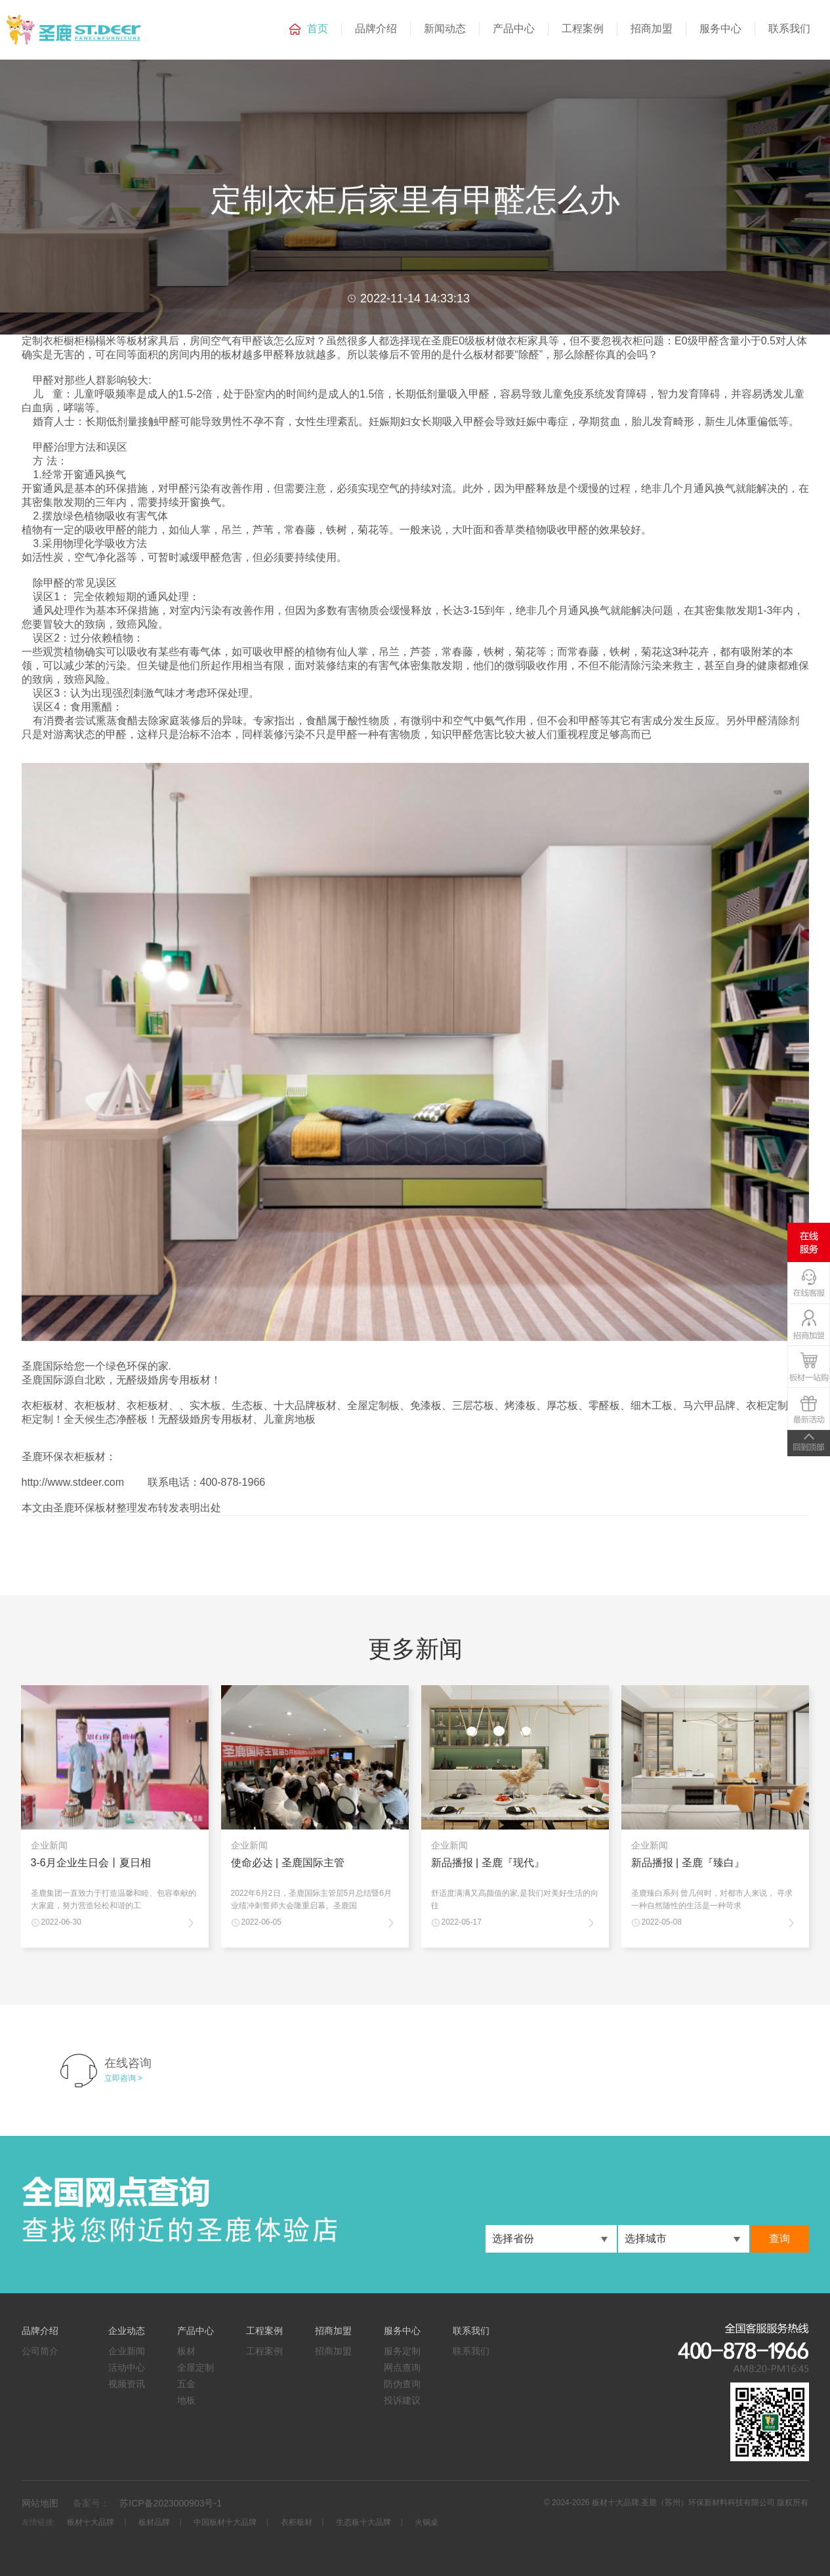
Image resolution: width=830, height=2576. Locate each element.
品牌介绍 (376, 28)
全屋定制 (195, 2367)
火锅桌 (426, 2522)
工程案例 (583, 28)
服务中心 (720, 28)
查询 (779, 2238)
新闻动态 (445, 28)
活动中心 (126, 2367)
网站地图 (40, 2503)
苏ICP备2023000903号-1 (170, 2503)
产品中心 (514, 28)
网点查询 (402, 2367)
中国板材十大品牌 (225, 2522)
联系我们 (789, 28)
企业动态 (126, 2330)
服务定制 (402, 2351)
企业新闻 (126, 2351)
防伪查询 (402, 2384)
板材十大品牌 (90, 2522)
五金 (186, 2384)
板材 (186, 2351)
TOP (808, 1443)
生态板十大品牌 (363, 2522)
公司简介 (40, 2351)
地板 (186, 2400)
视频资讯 (126, 2384)
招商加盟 (652, 28)
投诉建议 (402, 2400)
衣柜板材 (296, 2522)
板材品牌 (154, 2522)
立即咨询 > (123, 2078)
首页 (317, 28)
